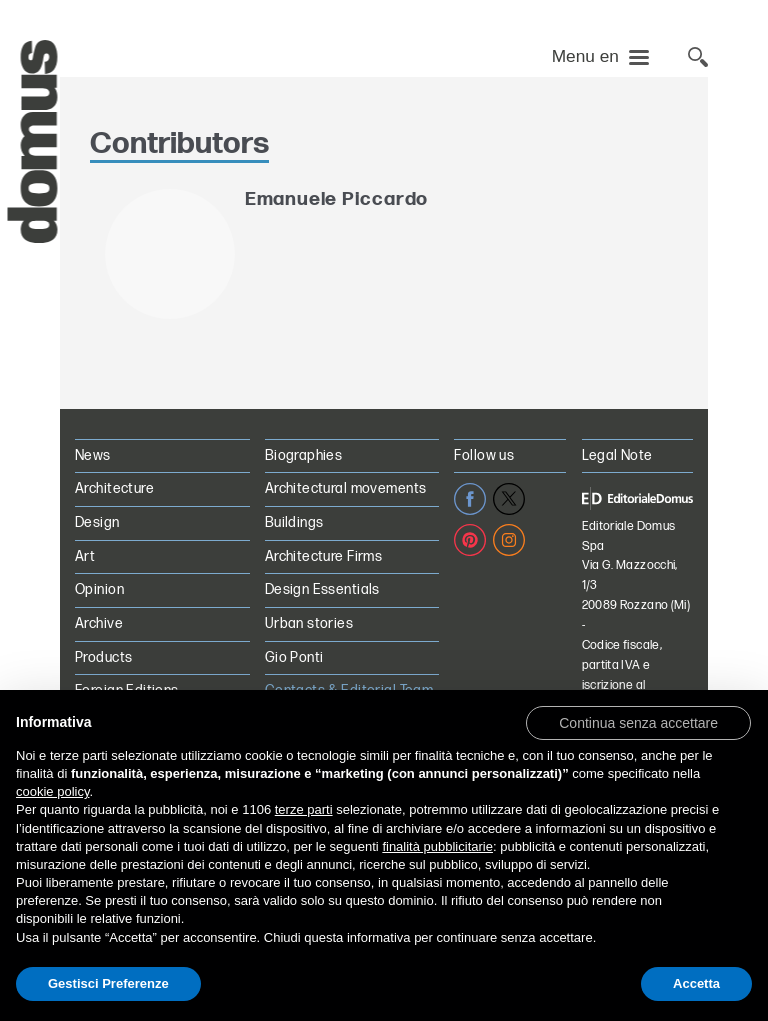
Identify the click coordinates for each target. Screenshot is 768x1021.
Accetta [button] (696, 983)
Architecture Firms (324, 556)
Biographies (304, 455)
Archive (99, 623)
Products (103, 657)
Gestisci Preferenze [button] (108, 983)
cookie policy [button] (52, 791)
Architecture (114, 488)
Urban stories (309, 623)
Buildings (294, 522)
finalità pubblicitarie (437, 846)
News (93, 455)
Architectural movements (346, 488)
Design (97, 522)
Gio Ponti (294, 657)
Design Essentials (322, 589)
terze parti (304, 809)
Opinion (99, 589)
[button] (638, 722)
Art (85, 556)
